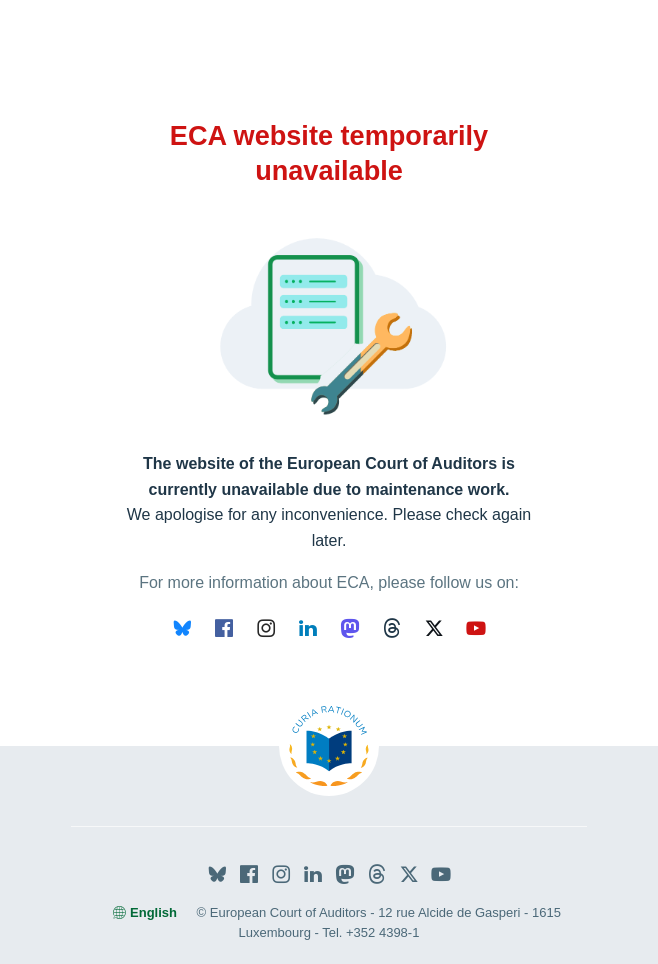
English (145, 912)
